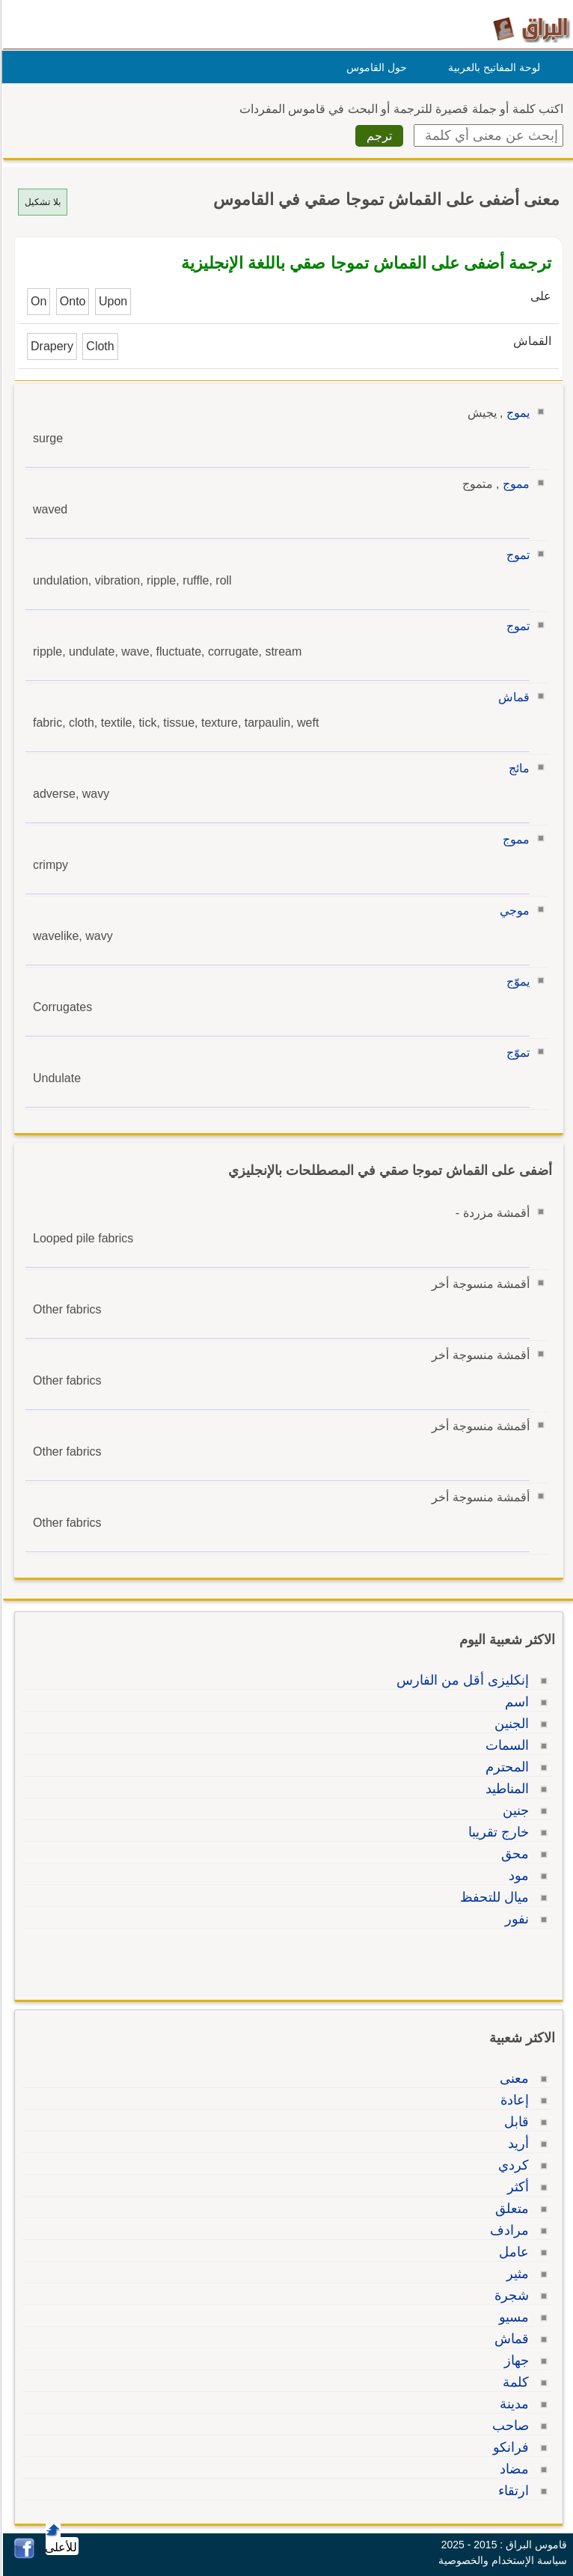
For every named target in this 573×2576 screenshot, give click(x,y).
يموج (515, 412)
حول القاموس (374, 67)
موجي (512, 910)
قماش (511, 697)
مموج (513, 483)
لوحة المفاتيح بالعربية (492, 67)
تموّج (515, 1052)
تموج (515, 555)
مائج (516, 768)
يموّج (515, 981)
